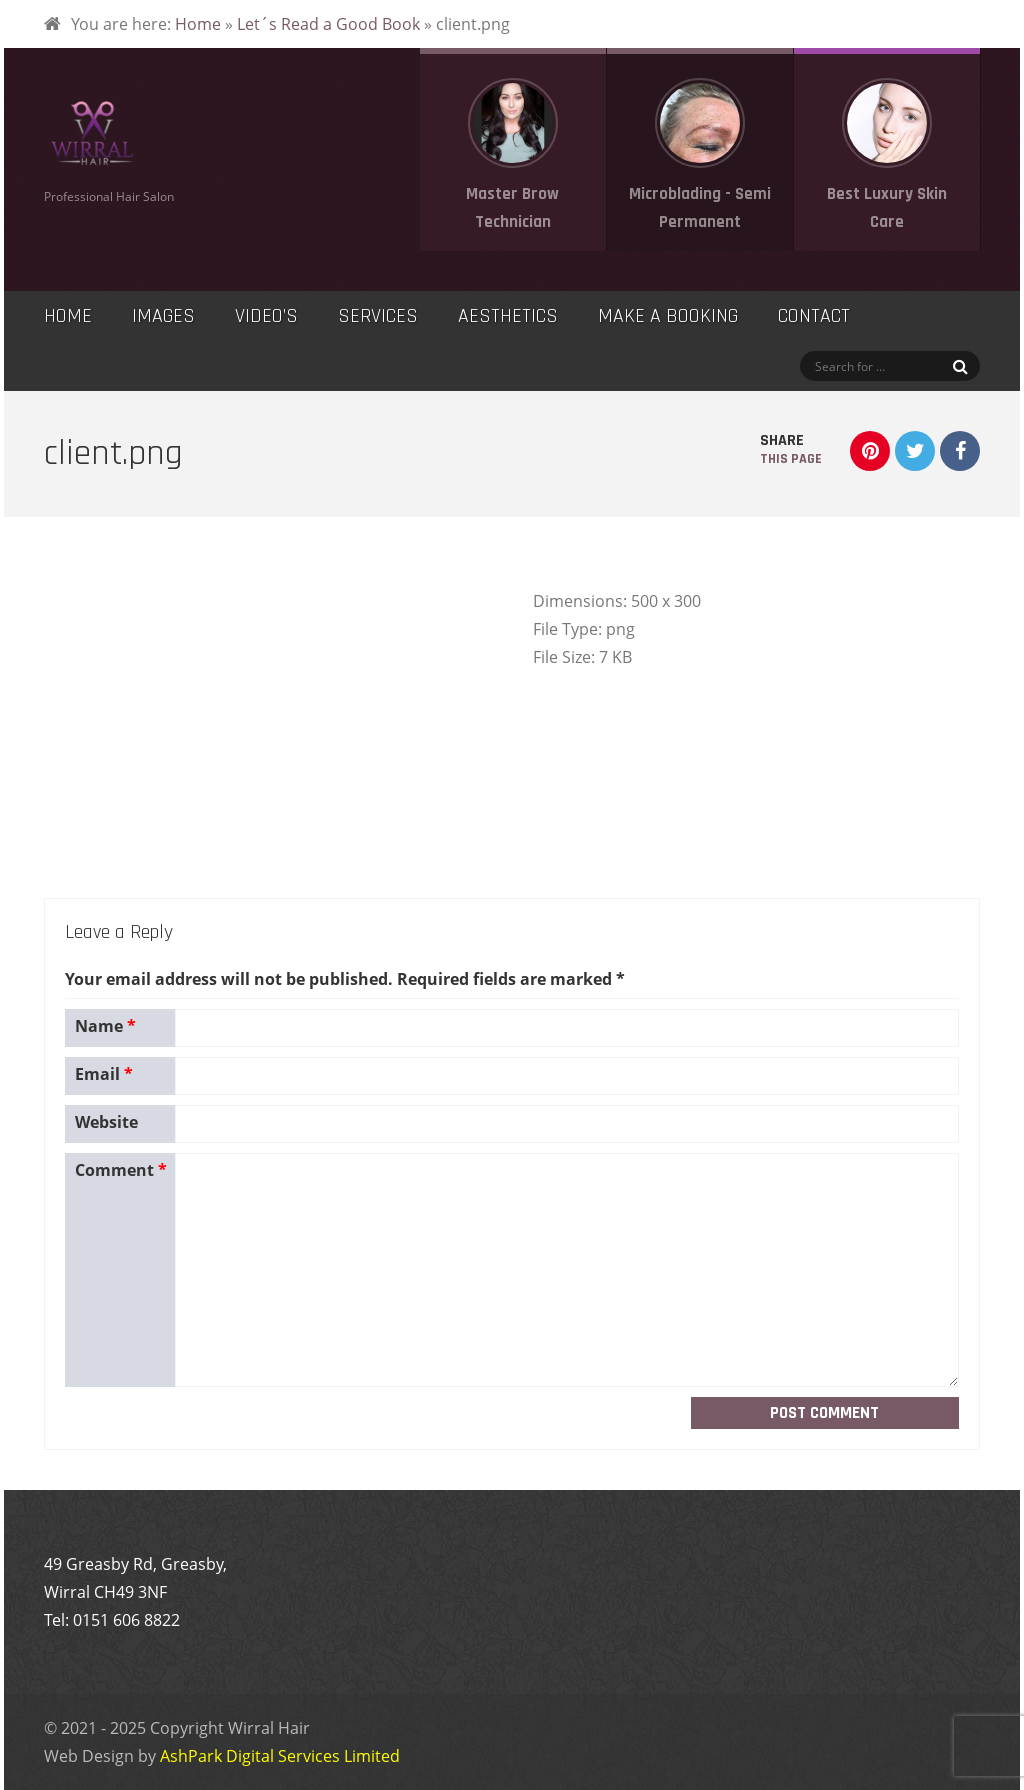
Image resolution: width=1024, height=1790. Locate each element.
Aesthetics (508, 316)
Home (198, 24)
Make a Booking (668, 316)
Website (106, 1122)
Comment (121, 1170)
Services (378, 316)
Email (104, 1074)
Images (163, 316)
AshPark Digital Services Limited (280, 1756)
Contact (814, 316)
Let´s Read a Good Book (328, 24)
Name (105, 1026)
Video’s (266, 316)
